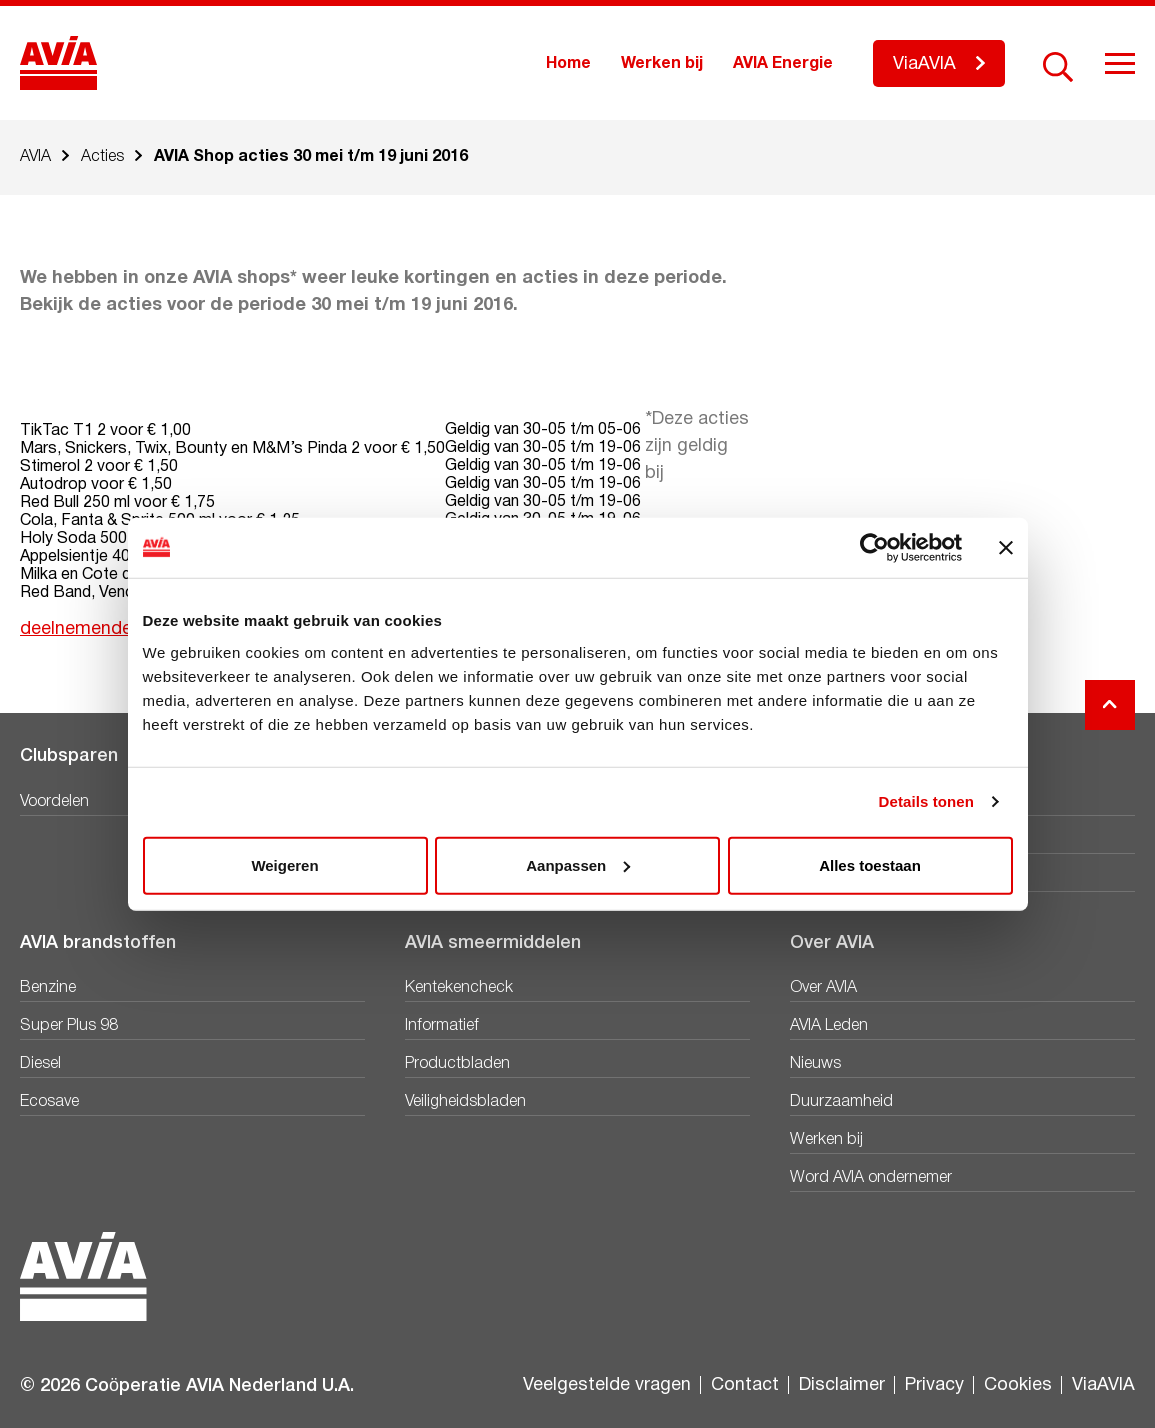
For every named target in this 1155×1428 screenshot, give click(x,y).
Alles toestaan (870, 864)
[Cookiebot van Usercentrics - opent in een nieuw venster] (874, 548)
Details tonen (926, 801)
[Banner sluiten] (1006, 548)
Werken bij (662, 64)
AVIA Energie (783, 64)
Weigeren (284, 864)
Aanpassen (578, 864)
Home (568, 64)
